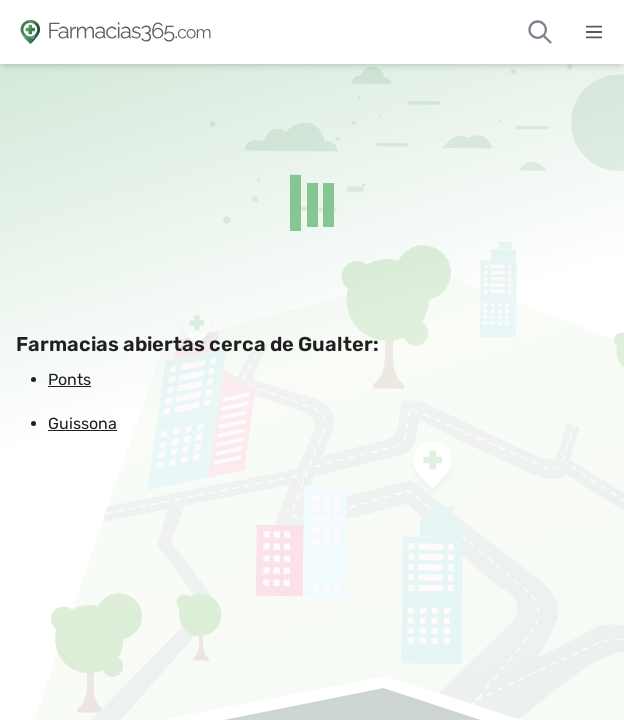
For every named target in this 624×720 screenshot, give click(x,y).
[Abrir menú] (594, 32)
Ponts (69, 379)
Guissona (82, 423)
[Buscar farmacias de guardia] (540, 32)
